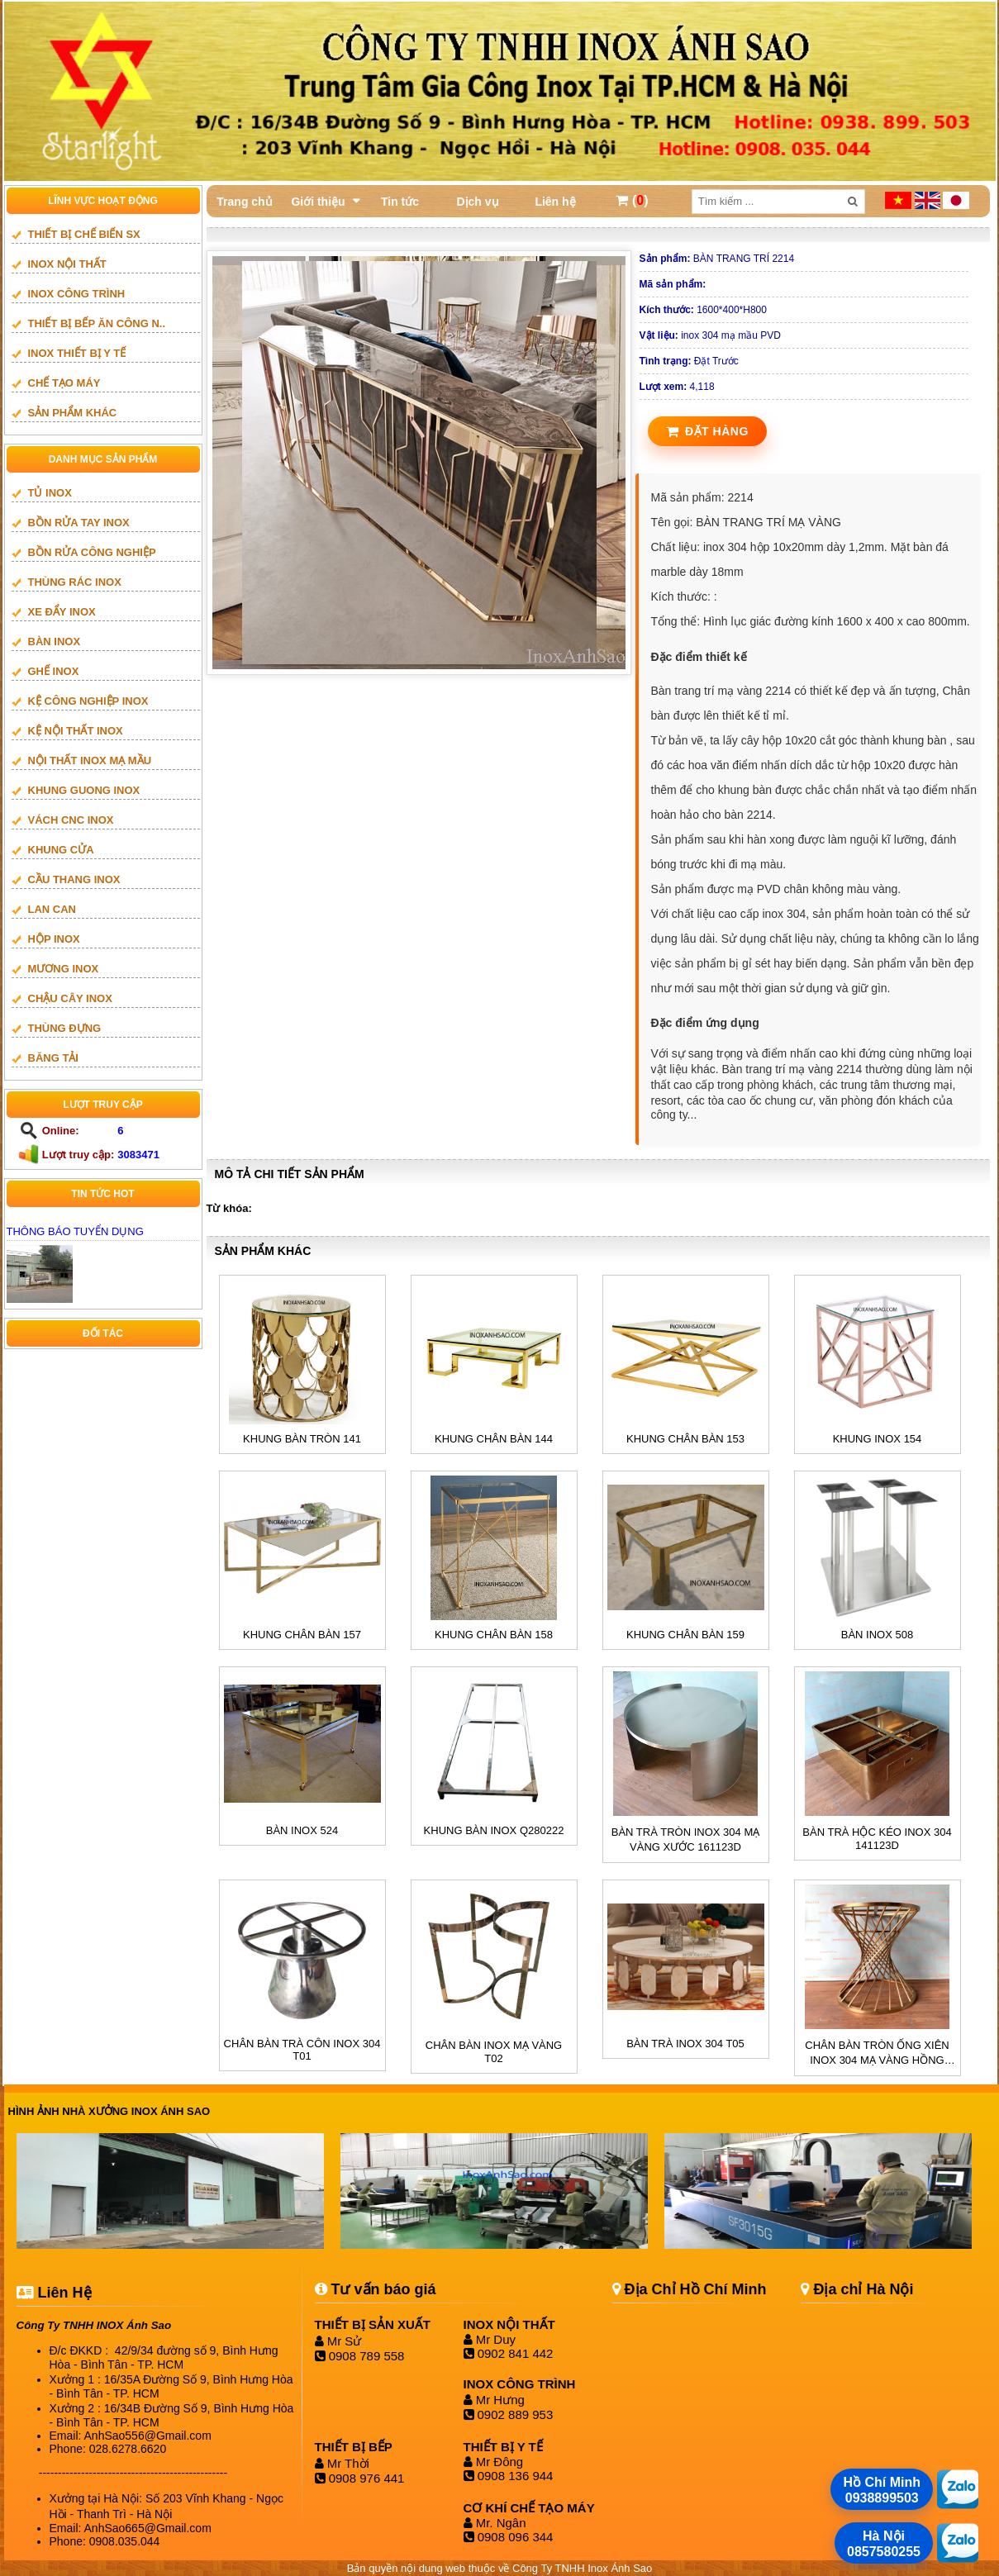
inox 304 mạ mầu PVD (710, 335)
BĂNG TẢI (53, 1058)
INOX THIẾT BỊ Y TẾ (77, 353)
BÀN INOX (54, 641)
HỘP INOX (54, 939)
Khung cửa (61, 850)
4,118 (677, 386)
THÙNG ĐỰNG (65, 1028)
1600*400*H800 (703, 310)
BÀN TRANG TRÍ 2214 (717, 258)
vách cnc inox (71, 820)
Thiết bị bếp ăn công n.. (97, 323)
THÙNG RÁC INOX (74, 582)
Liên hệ (555, 201)
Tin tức (400, 201)
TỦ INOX (50, 493)
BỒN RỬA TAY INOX (79, 522)
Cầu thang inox (74, 879)
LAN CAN (52, 909)
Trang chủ (244, 201)
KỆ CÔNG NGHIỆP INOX (88, 701)
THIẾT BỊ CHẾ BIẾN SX (84, 234)
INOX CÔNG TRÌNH (77, 294)
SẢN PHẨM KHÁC (72, 412)
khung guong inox (84, 790)
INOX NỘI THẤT (67, 264)
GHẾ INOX (53, 671)
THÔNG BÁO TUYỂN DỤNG (75, 1231)
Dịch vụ (477, 201)
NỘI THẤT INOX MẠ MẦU (90, 760)
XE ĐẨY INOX (62, 612)
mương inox (63, 968)
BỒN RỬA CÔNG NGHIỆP (92, 552)
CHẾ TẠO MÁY (64, 383)
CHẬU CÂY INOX (70, 998)
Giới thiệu (318, 201)
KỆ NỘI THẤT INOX (75, 731)
